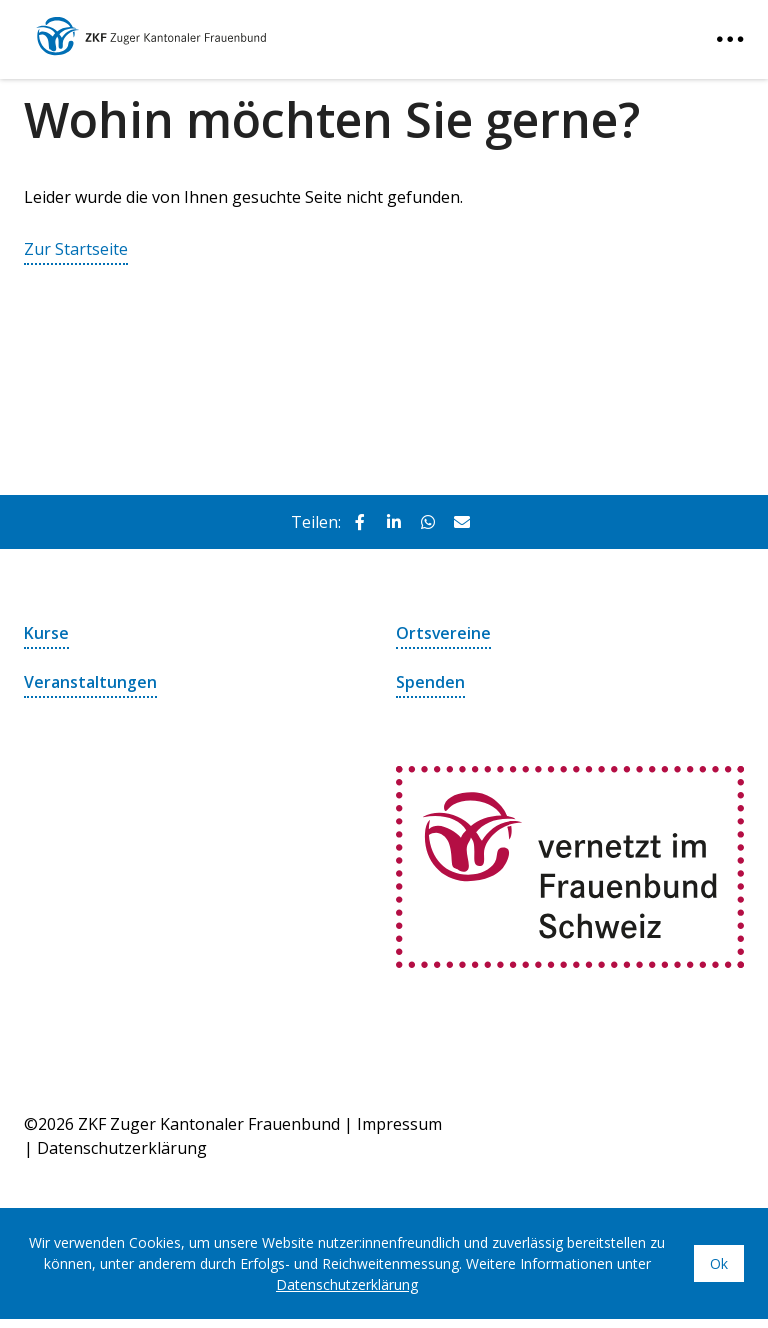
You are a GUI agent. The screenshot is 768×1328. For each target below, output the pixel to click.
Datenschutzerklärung (122, 1147)
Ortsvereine (444, 633)
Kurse (46, 633)
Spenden (430, 681)
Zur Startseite (76, 249)
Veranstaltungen (90, 681)
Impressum (399, 1123)
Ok (719, 1262)
